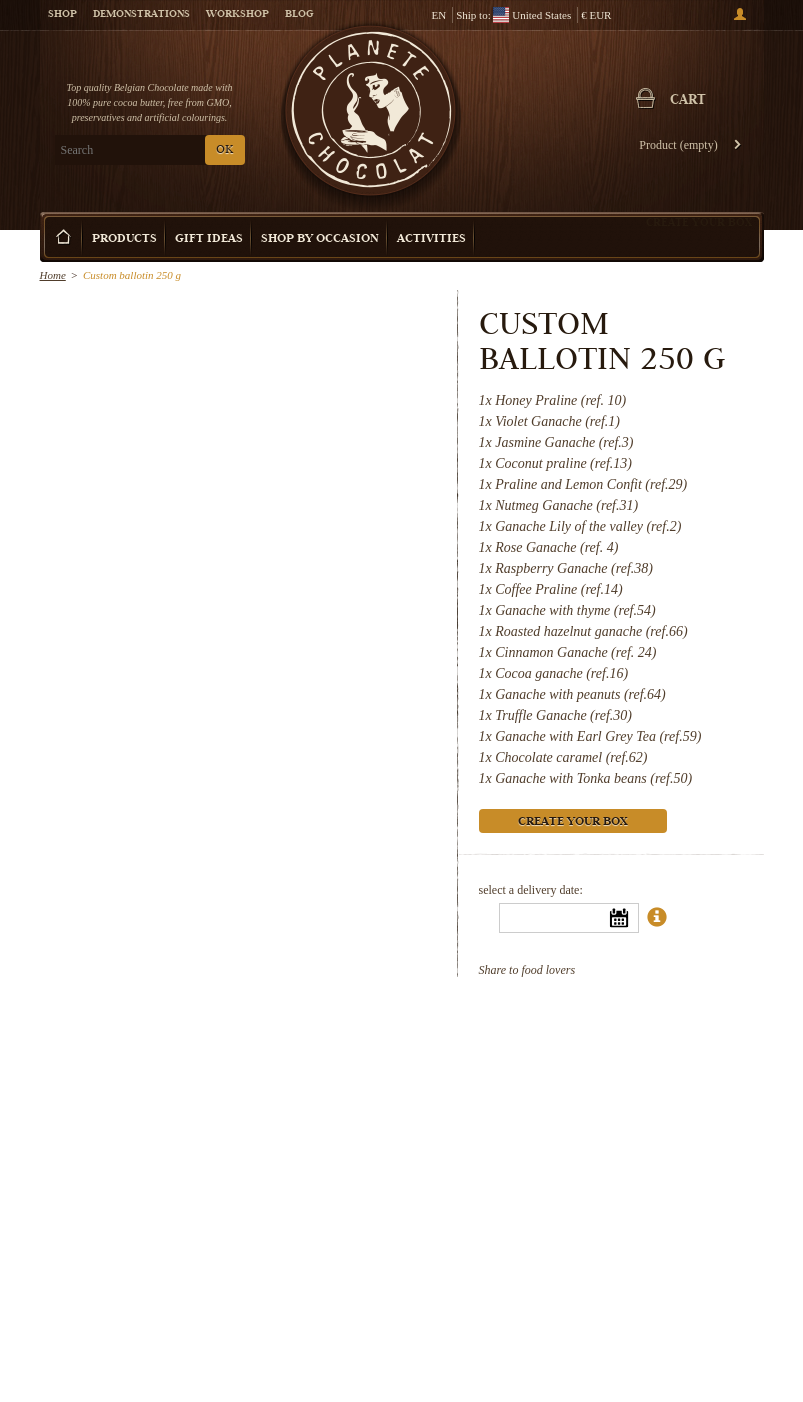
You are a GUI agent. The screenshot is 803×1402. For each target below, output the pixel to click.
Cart (688, 101)
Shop (62, 15)
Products (124, 239)
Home (53, 275)
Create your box (699, 222)
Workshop (237, 15)
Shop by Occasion (320, 239)
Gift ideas (209, 239)
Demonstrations (141, 15)
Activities (431, 239)
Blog (299, 15)
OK (224, 150)
